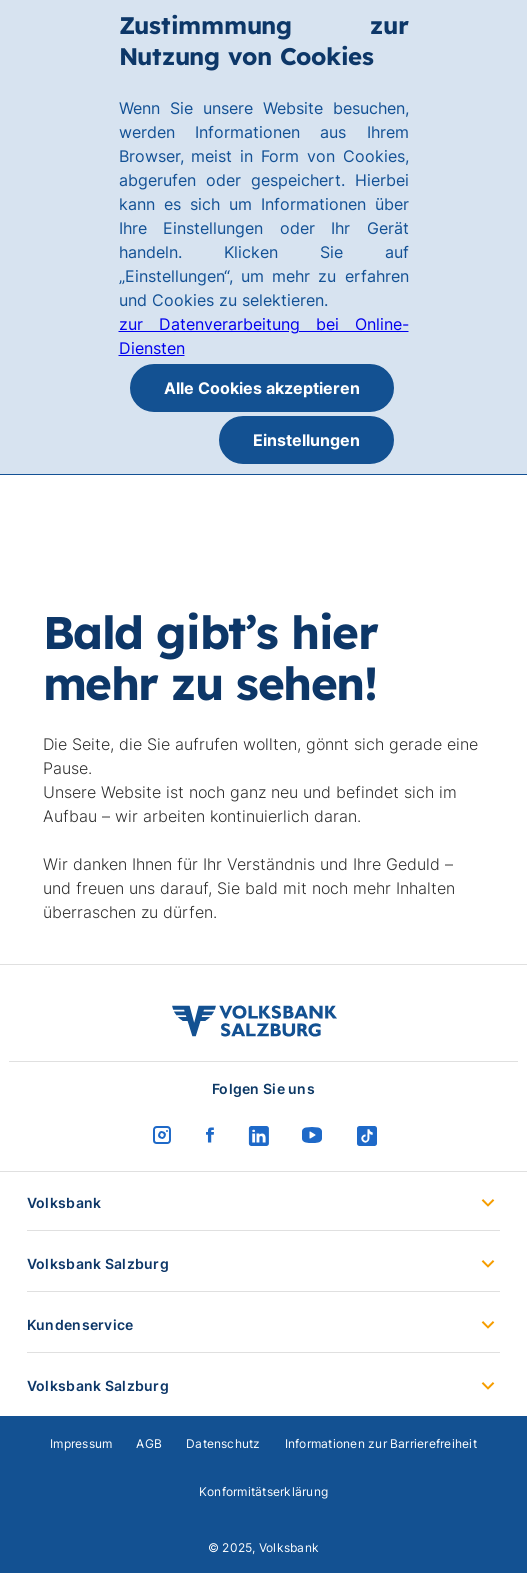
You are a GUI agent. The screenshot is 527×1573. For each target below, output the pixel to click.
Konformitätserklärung (263, 1491)
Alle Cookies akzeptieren (262, 388)
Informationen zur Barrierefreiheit (381, 1443)
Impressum (81, 1443)
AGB (149, 1443)
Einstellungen (306, 440)
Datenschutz (223, 1443)
